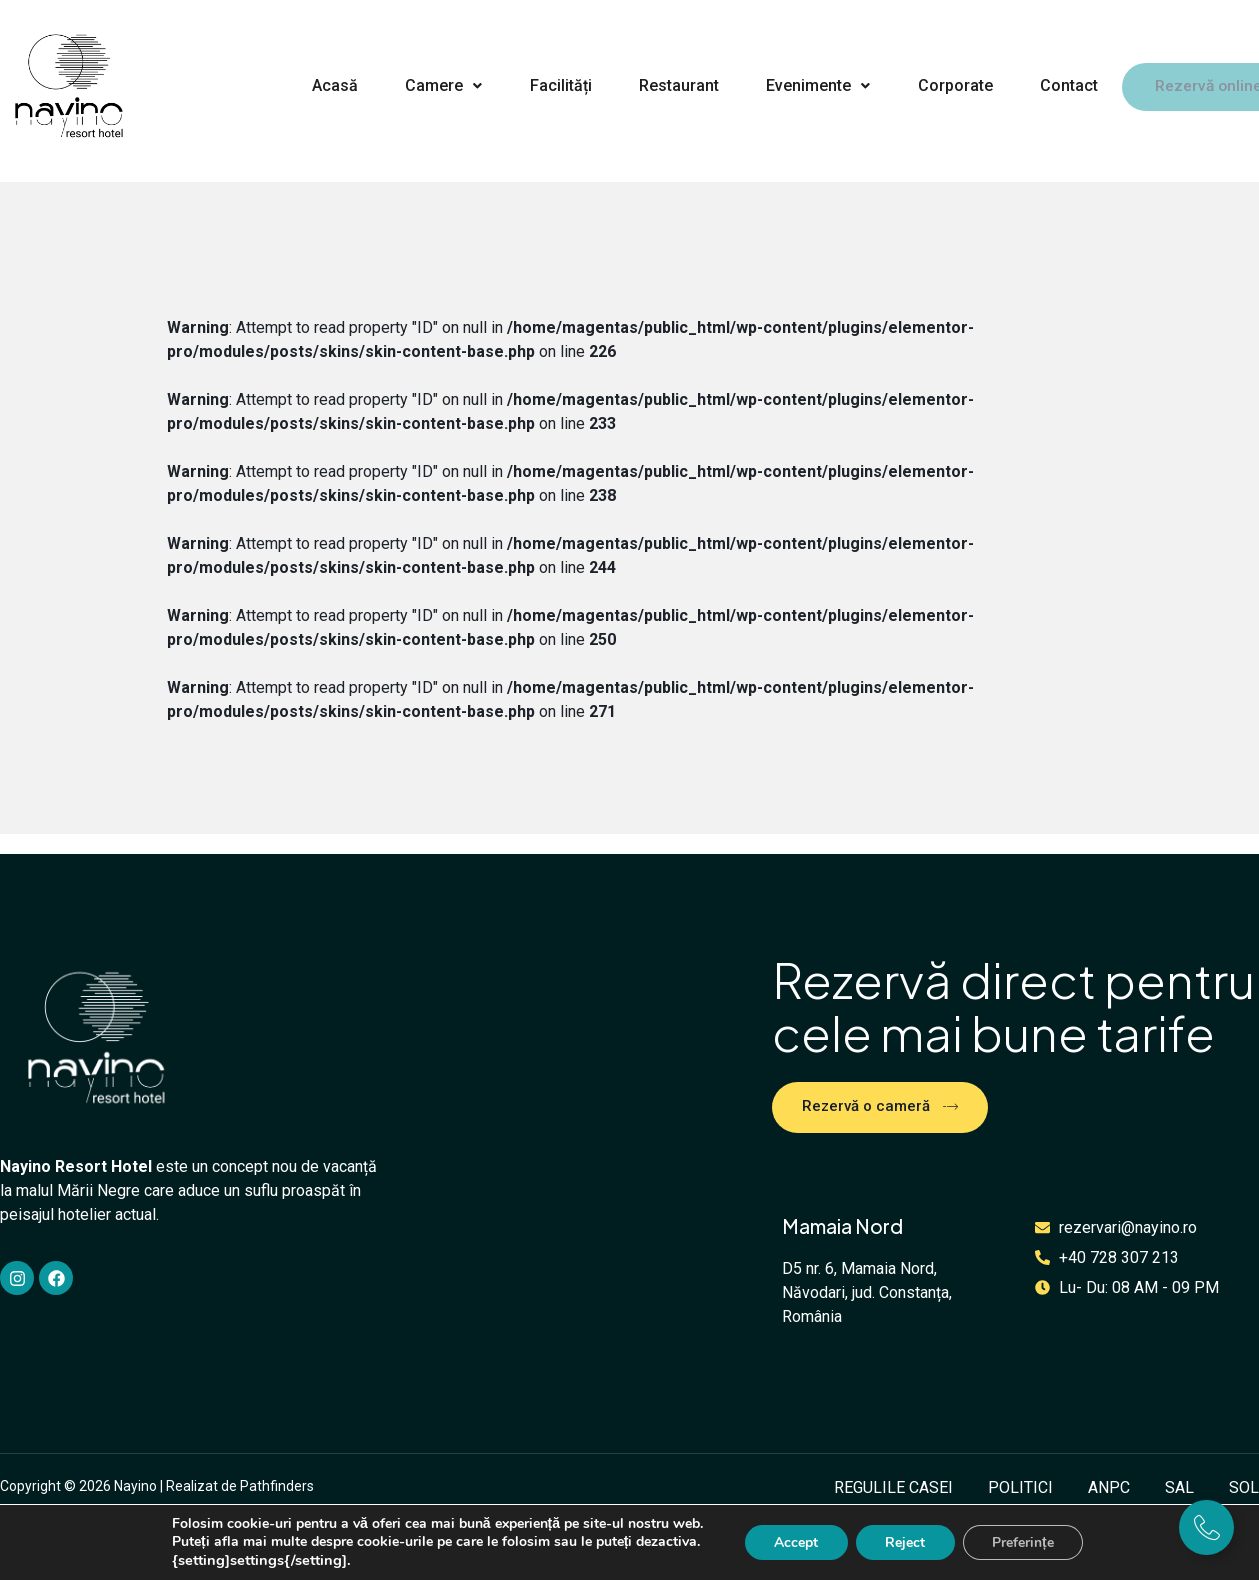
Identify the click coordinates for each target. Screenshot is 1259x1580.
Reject (905, 1542)
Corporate (942, 84)
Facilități (555, 84)
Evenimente (808, 84)
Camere (440, 84)
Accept (795, 1542)
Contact (1054, 84)
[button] (440, 85)
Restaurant (671, 84)
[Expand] (1206, 1527)
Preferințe (1024, 1542)
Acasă (333, 84)
